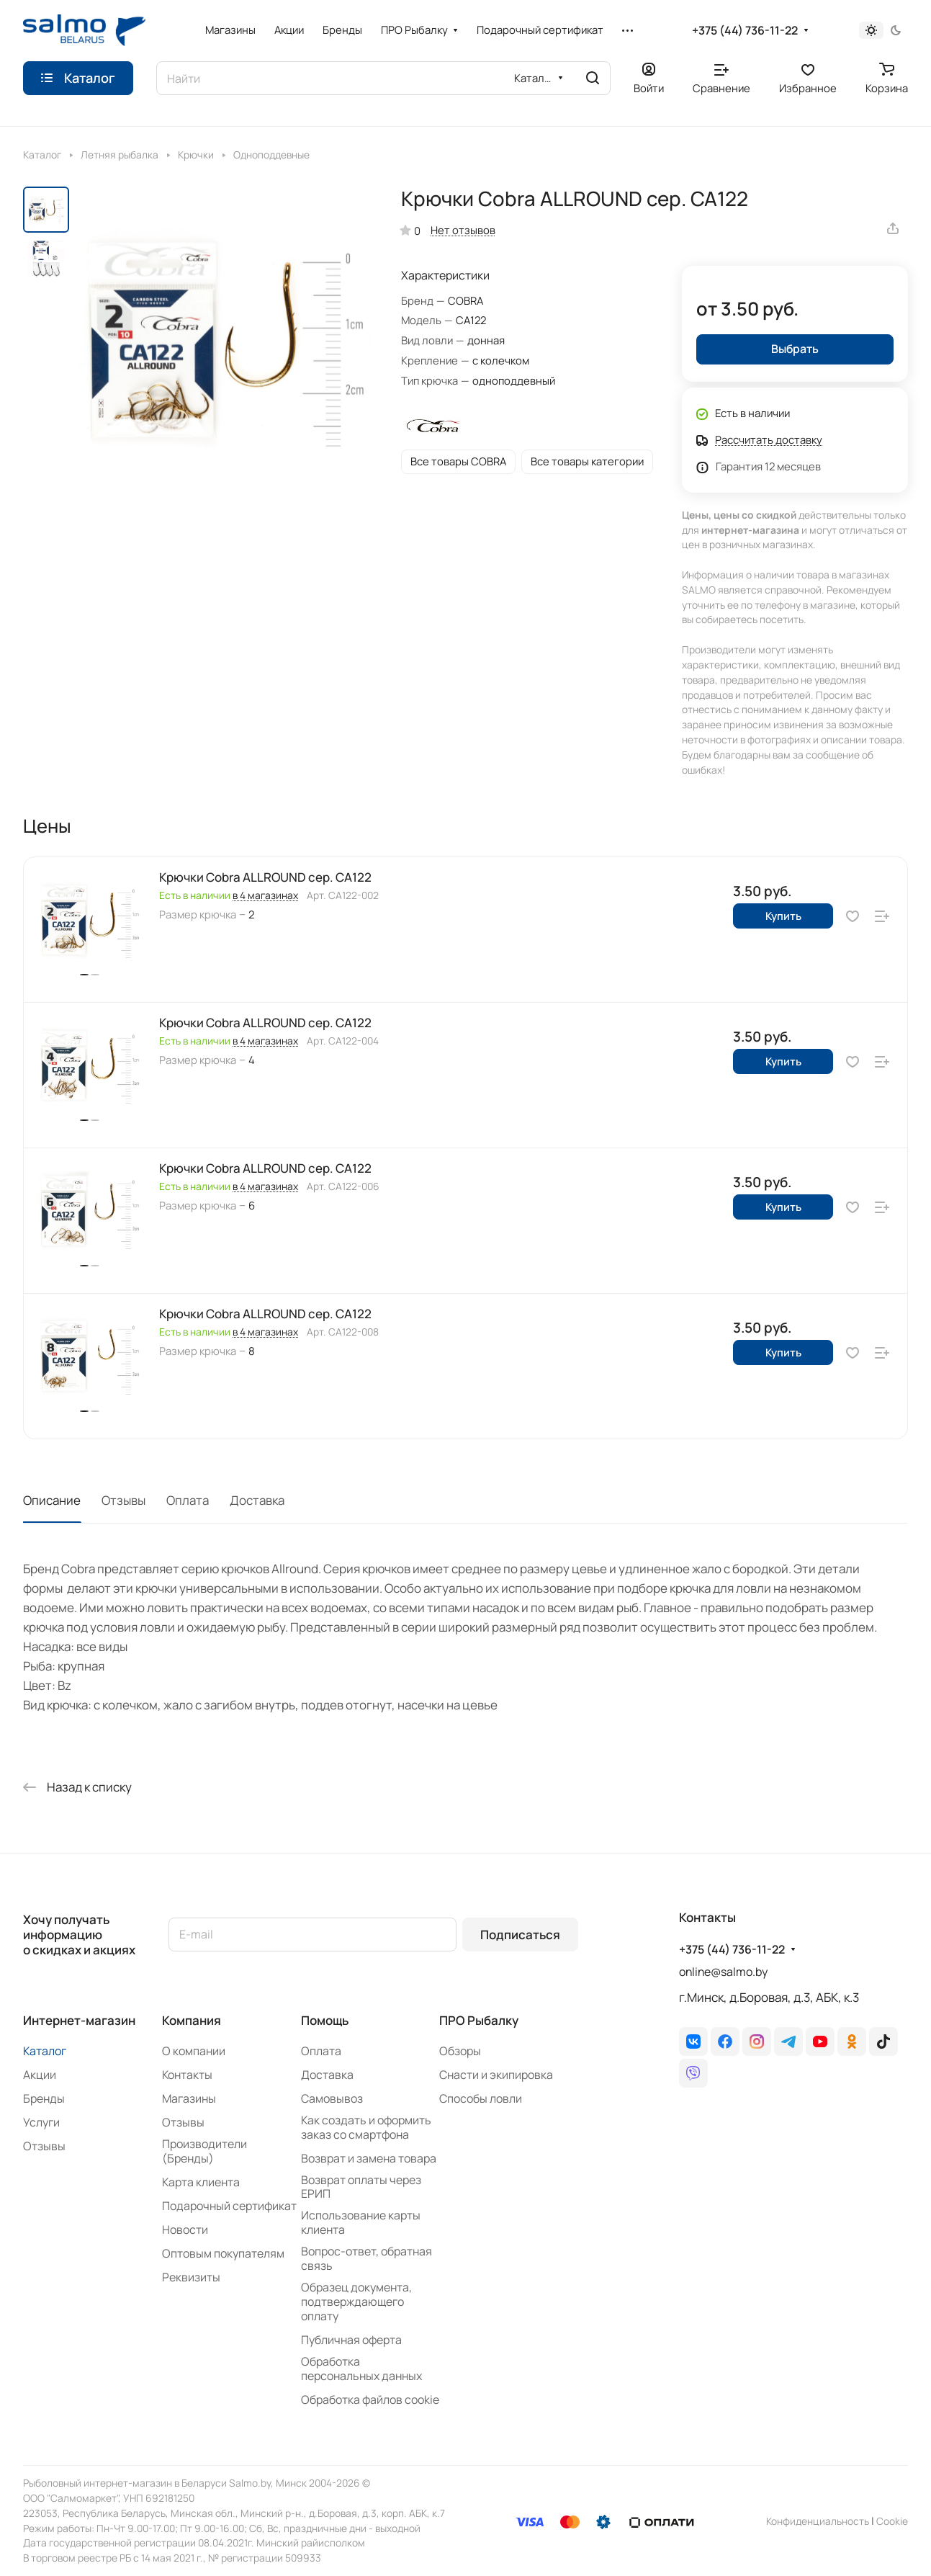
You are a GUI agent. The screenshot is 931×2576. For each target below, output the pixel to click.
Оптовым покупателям (223, 2253)
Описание (52, 1500)
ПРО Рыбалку (478, 2020)
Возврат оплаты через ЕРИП (361, 2187)
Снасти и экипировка (496, 2075)
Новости (185, 2229)
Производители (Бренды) (204, 2151)
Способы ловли (480, 2098)
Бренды (44, 2098)
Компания (191, 2020)
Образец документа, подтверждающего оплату (356, 2301)
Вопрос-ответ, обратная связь (366, 2258)
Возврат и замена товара (368, 2158)
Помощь (324, 2020)
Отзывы (123, 1500)
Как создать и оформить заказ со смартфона (366, 2127)
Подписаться (520, 1934)
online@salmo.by (723, 1972)
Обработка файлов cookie (370, 2399)
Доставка (257, 1500)
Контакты (187, 2075)
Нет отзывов (463, 230)
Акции (39, 2075)
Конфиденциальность (817, 2521)
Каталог (44, 2051)
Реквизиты (191, 2277)
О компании (193, 2051)
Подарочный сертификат (229, 2206)
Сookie (892, 2521)
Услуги (41, 2122)
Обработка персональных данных (361, 2368)
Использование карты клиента (360, 2222)
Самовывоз (332, 2098)
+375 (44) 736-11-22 (745, 30)
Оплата (187, 1500)
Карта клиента (201, 2182)
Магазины (189, 2098)
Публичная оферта (351, 2340)
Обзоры (460, 2051)
